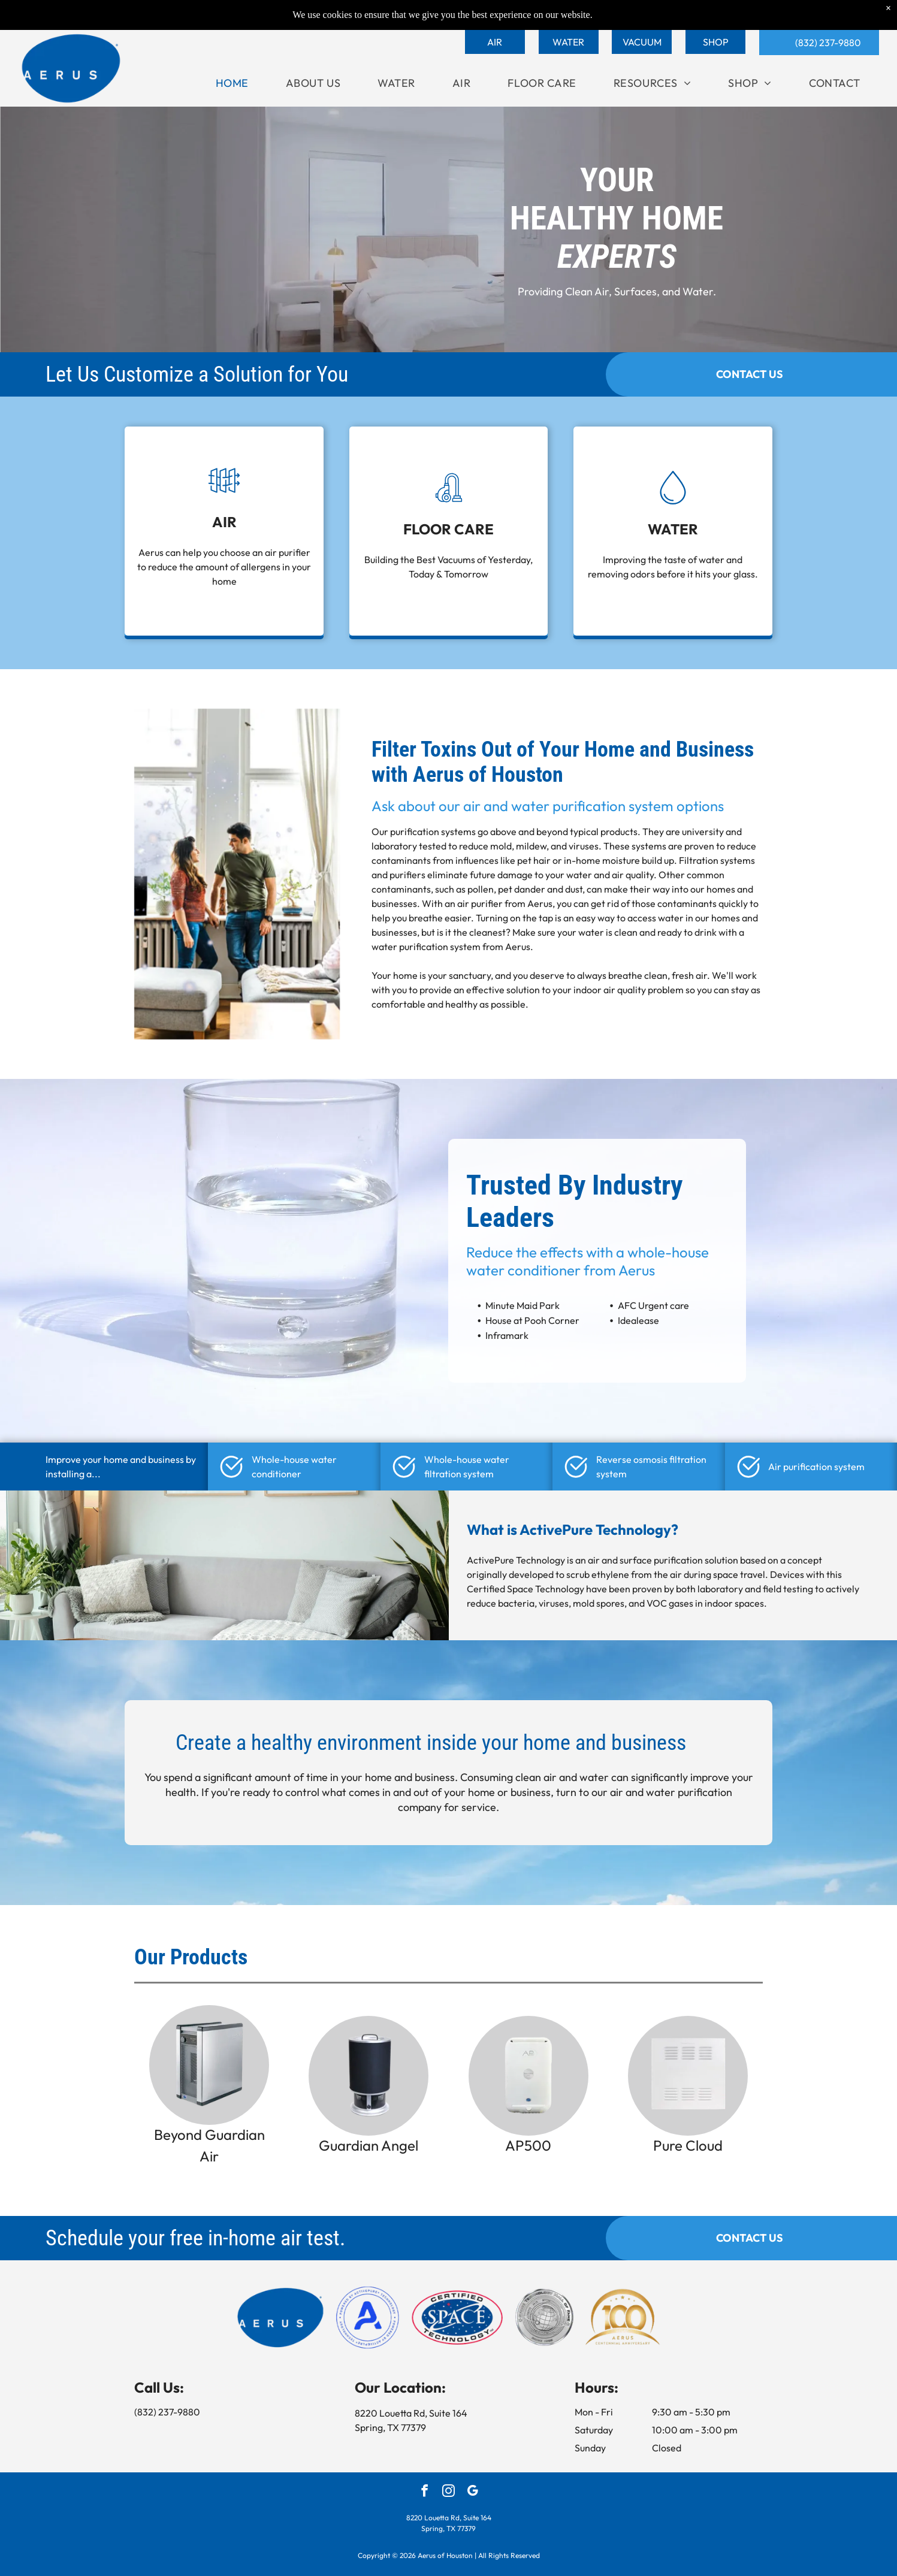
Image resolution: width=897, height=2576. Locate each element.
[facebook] (424, 2492)
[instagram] (448, 2492)
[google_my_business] (472, 2492)
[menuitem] (232, 83)
